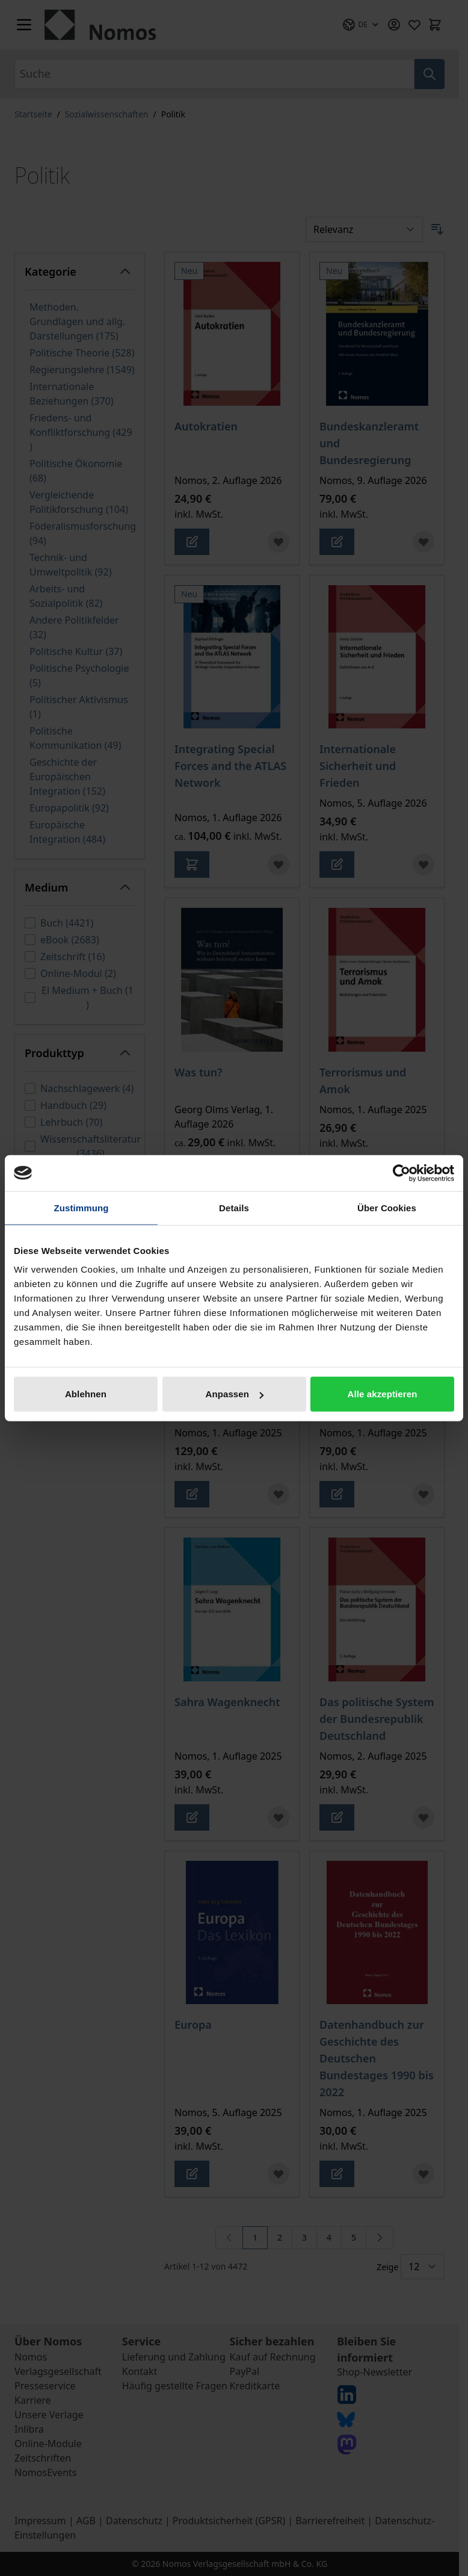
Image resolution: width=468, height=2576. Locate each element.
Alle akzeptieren (382, 1394)
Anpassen (235, 1394)
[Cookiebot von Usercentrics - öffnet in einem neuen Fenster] (401, 1173)
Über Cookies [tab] (386, 1207)
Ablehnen (85, 1394)
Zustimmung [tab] (81, 1207)
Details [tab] (234, 1207)
